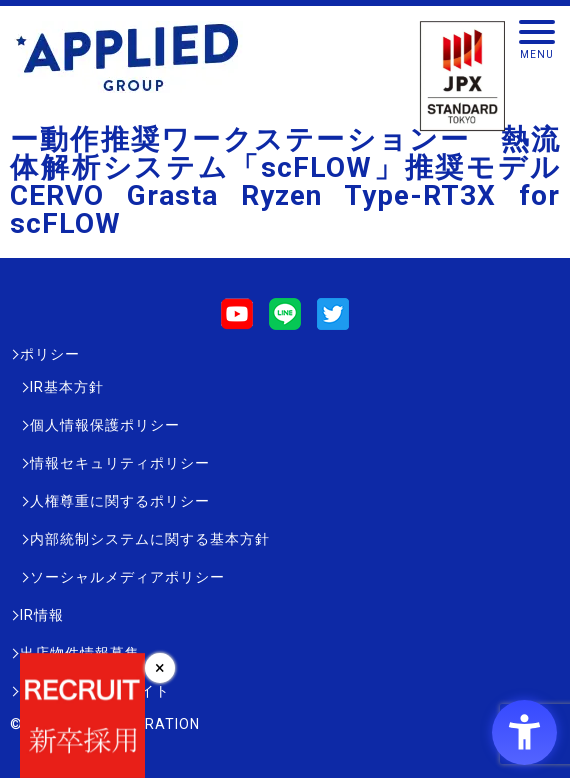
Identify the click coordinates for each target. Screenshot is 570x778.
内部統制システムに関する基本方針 (150, 539)
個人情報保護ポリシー (105, 425)
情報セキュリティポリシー (120, 463)
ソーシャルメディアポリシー (127, 577)
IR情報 (42, 615)
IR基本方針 (67, 387)
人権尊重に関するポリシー (120, 501)
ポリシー (50, 354)
